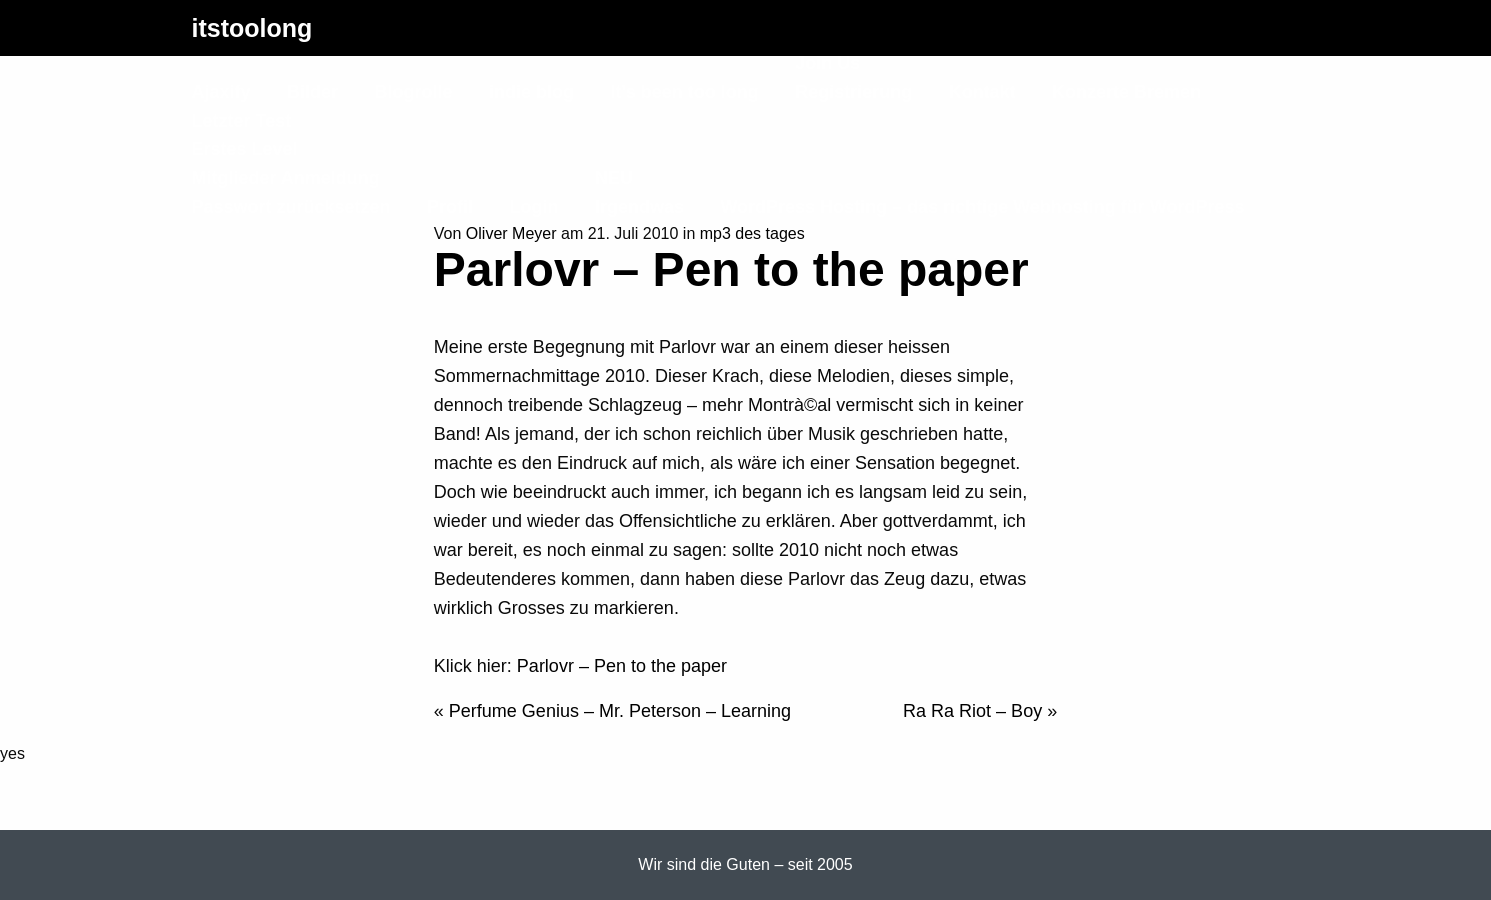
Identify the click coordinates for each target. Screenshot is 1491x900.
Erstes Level (245, 149)
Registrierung (853, 92)
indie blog (531, 92)
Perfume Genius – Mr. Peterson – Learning (620, 711)
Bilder (312, 92)
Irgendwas (639, 207)
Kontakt (982, 92)
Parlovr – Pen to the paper (622, 666)
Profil (450, 207)
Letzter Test (242, 121)
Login (534, 207)
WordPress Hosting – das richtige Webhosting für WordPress (982, 207)
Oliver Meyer (511, 233)
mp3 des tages (752, 233)
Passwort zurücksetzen (291, 207)
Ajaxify (221, 92)
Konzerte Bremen (1126, 92)
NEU (614, 178)
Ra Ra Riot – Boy (972, 711)
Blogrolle (413, 92)
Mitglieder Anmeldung (286, 178)
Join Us (827, 63)
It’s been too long (684, 92)
